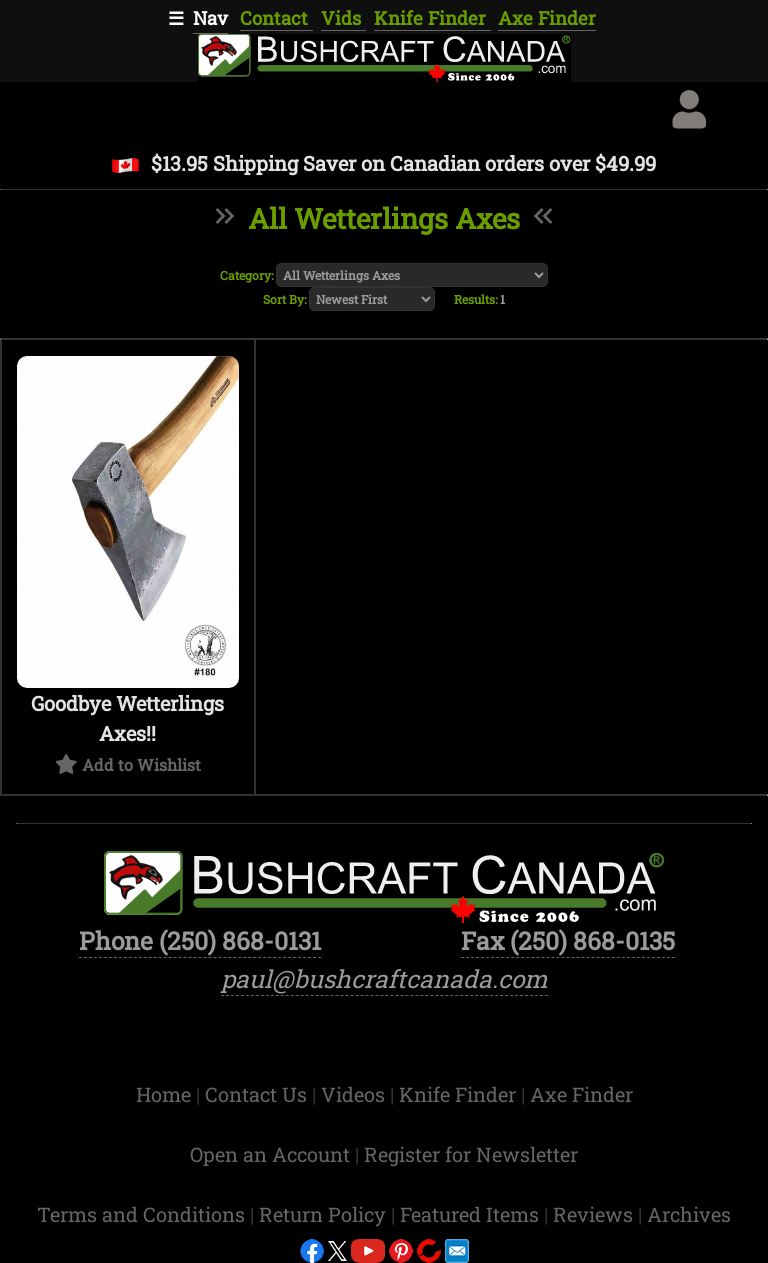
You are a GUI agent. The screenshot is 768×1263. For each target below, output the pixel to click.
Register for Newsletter (471, 1154)
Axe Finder (547, 18)
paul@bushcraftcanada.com (384, 978)
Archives (689, 1214)
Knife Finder (432, 18)
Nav (210, 18)
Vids (343, 18)
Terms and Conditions (143, 1214)
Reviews (595, 1214)
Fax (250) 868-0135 (568, 940)
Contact (276, 18)
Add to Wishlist (141, 764)
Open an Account (270, 1154)
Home (166, 1094)
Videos (355, 1094)
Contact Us (258, 1094)
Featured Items (472, 1214)
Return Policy (325, 1214)
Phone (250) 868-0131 (200, 940)
